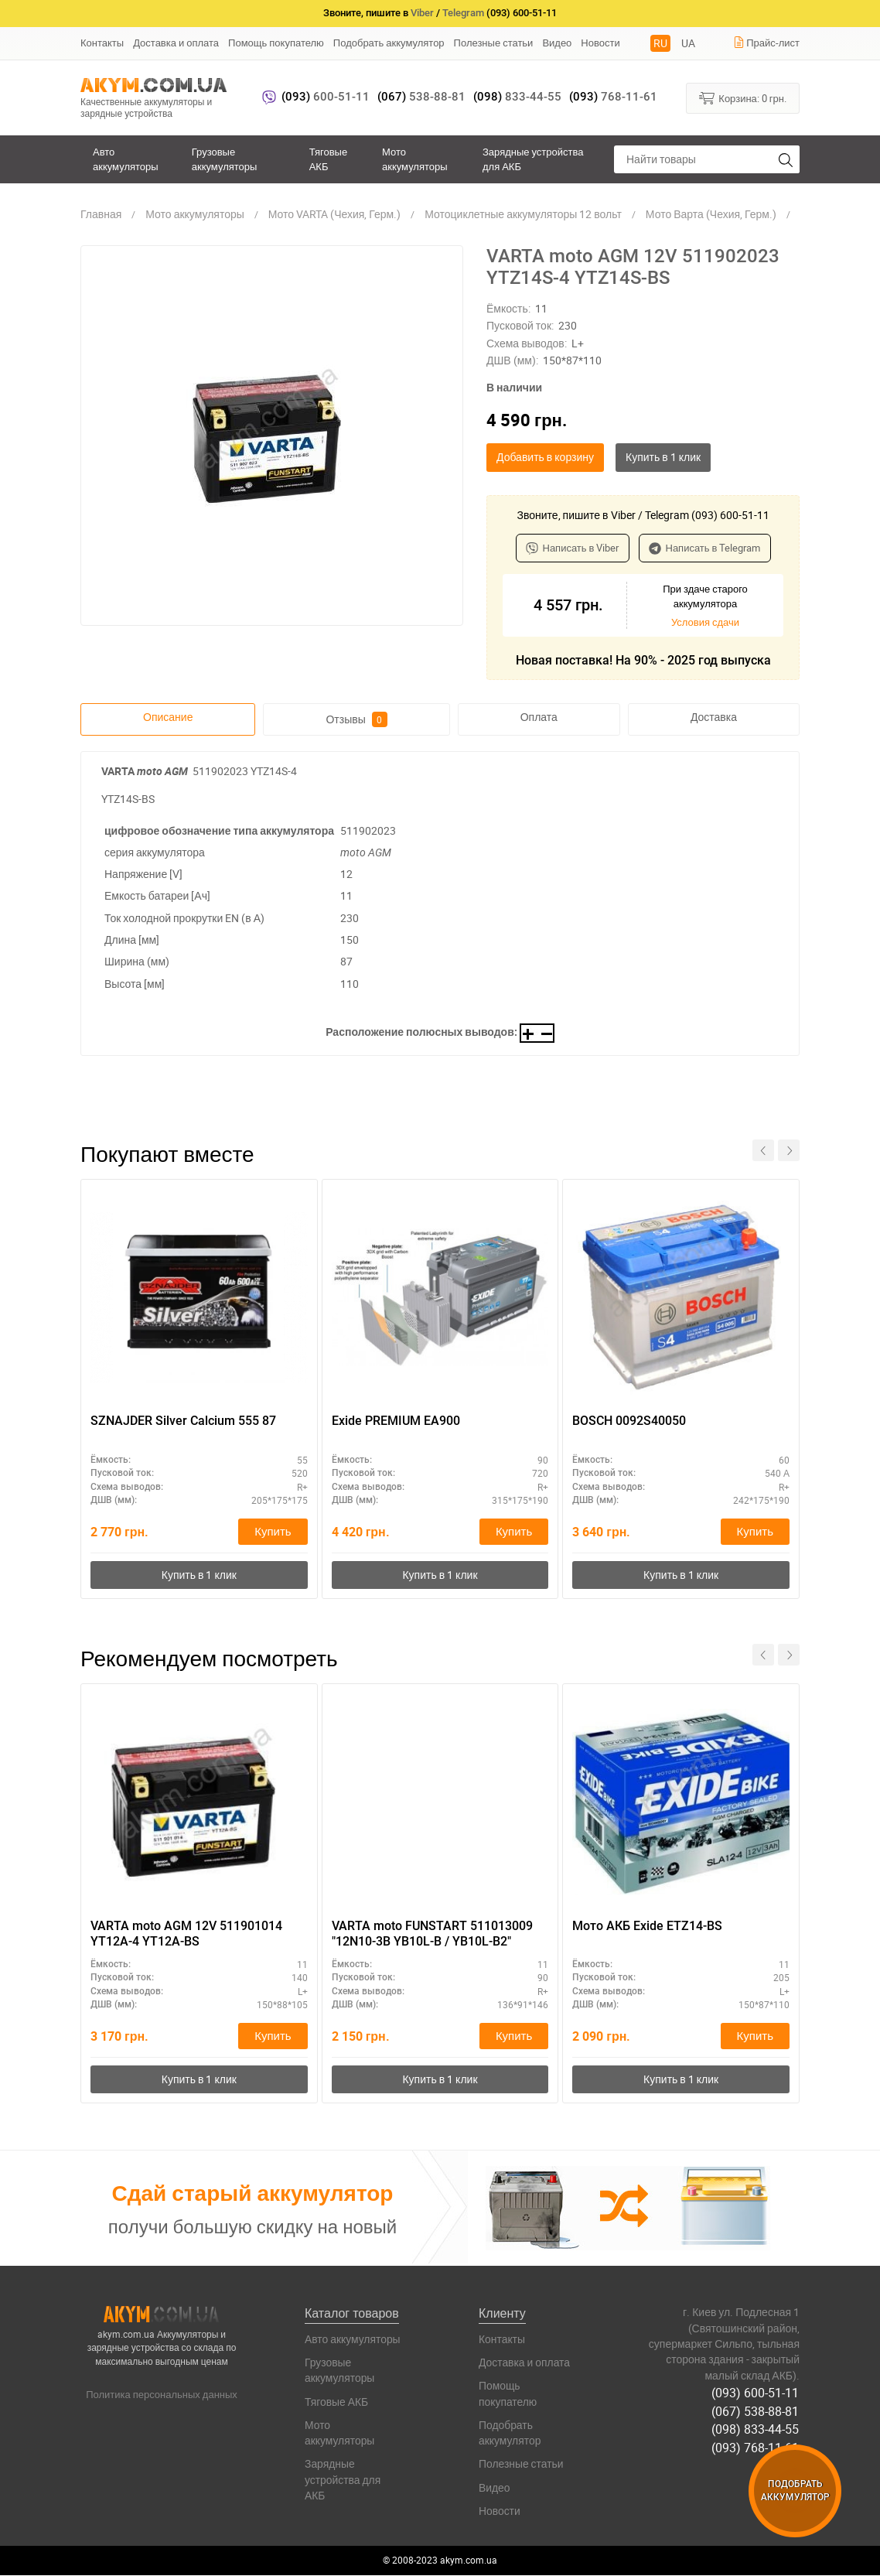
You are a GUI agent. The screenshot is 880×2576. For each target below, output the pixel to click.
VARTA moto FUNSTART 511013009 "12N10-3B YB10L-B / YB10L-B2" (432, 1933)
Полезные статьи (494, 43)
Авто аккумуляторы (126, 159)
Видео (556, 43)
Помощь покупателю (276, 43)
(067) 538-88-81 (756, 2411)
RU (660, 43)
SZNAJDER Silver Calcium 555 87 (183, 1420)
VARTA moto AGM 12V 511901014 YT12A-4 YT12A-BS (186, 1933)
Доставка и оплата (176, 43)
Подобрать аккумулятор (389, 43)
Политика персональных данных (161, 2395)
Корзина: (742, 97)
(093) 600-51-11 (756, 2392)
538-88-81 (421, 97)
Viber (422, 13)
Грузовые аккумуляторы (225, 159)
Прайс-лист (766, 43)
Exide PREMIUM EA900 (396, 1420)
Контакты (102, 43)
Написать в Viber (572, 548)
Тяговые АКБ (328, 159)
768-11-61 (613, 97)
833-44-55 (517, 97)
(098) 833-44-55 (756, 2429)
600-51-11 (325, 97)
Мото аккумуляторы (415, 159)
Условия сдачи (705, 622)
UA (688, 43)
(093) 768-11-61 (756, 2446)
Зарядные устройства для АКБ (533, 159)
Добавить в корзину (545, 456)
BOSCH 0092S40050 (629, 1420)
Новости (600, 43)
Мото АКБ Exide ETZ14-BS (647, 1925)
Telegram (463, 13)
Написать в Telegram (705, 548)
